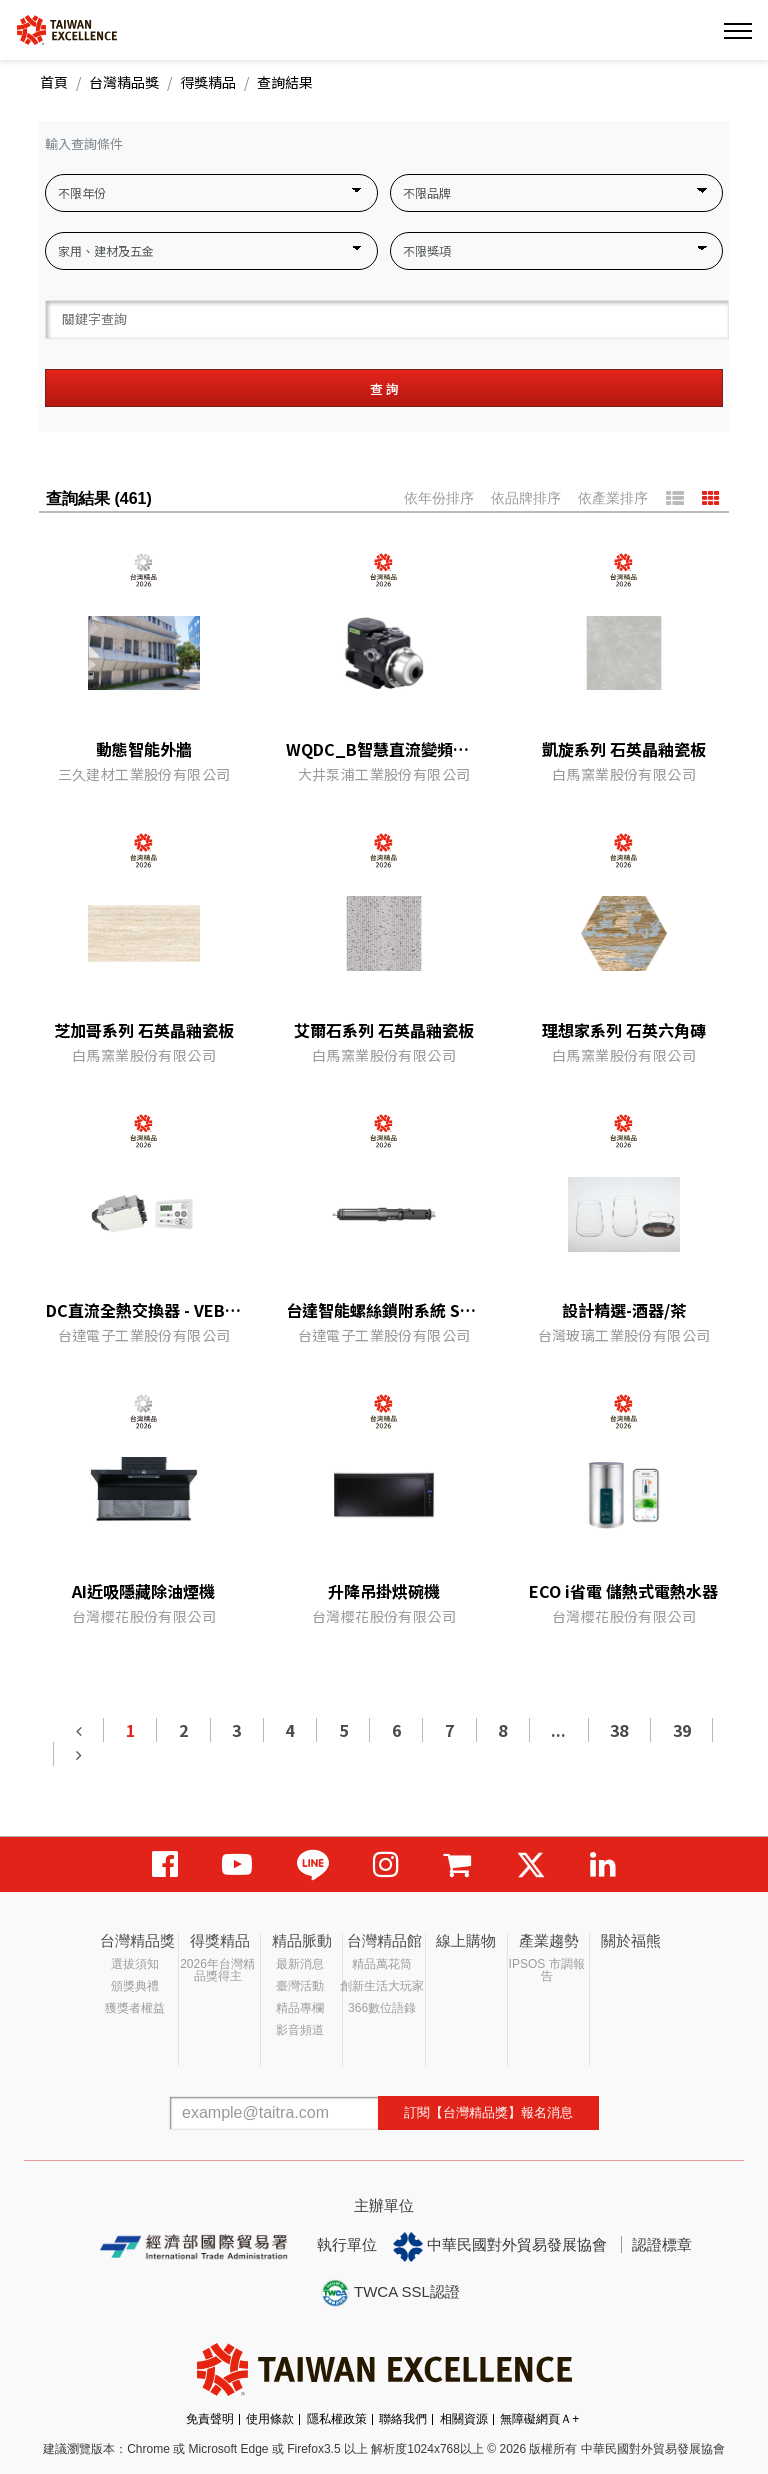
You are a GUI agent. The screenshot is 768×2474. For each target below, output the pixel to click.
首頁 (54, 82)
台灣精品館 (384, 1940)
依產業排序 (613, 498)
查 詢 (384, 388)
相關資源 (464, 2419)
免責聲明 (210, 2419)
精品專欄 (300, 2008)
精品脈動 (302, 1940)
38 (619, 1730)
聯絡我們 (403, 2419)
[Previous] (79, 1730)
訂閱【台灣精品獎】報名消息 (488, 2112)
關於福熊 (631, 1940)
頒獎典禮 (135, 1986)
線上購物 (466, 1940)
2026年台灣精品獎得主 (217, 1970)
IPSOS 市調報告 (547, 1970)
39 (682, 1730)
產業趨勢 (549, 1940)
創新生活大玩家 (382, 1986)
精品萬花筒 (382, 1964)
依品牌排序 (526, 498)
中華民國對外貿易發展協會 (500, 2247)
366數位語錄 (382, 2008)
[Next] (78, 1754)
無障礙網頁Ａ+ (539, 2419)
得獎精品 (208, 82)
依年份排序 (439, 498)
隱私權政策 (337, 2419)
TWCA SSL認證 (390, 2293)
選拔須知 (135, 1964)
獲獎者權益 (135, 2008)
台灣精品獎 (124, 82)
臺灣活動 (300, 1986)
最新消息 (300, 1964)
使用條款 (270, 2419)
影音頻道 (300, 2030)
